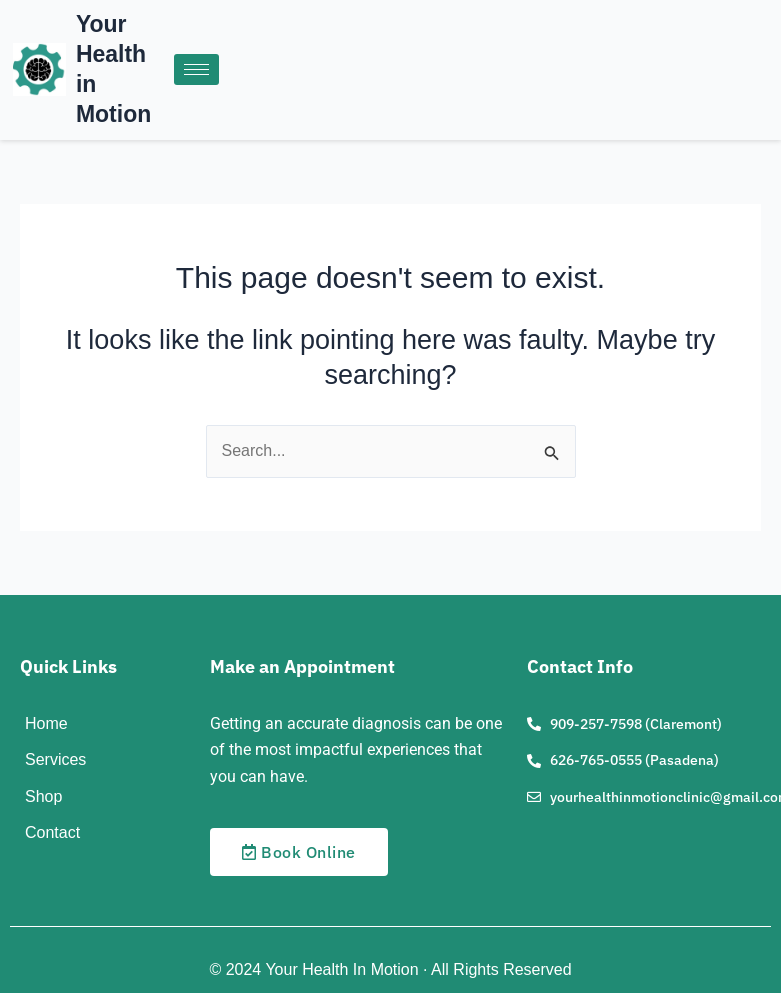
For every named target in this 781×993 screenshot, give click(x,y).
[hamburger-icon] (196, 69)
